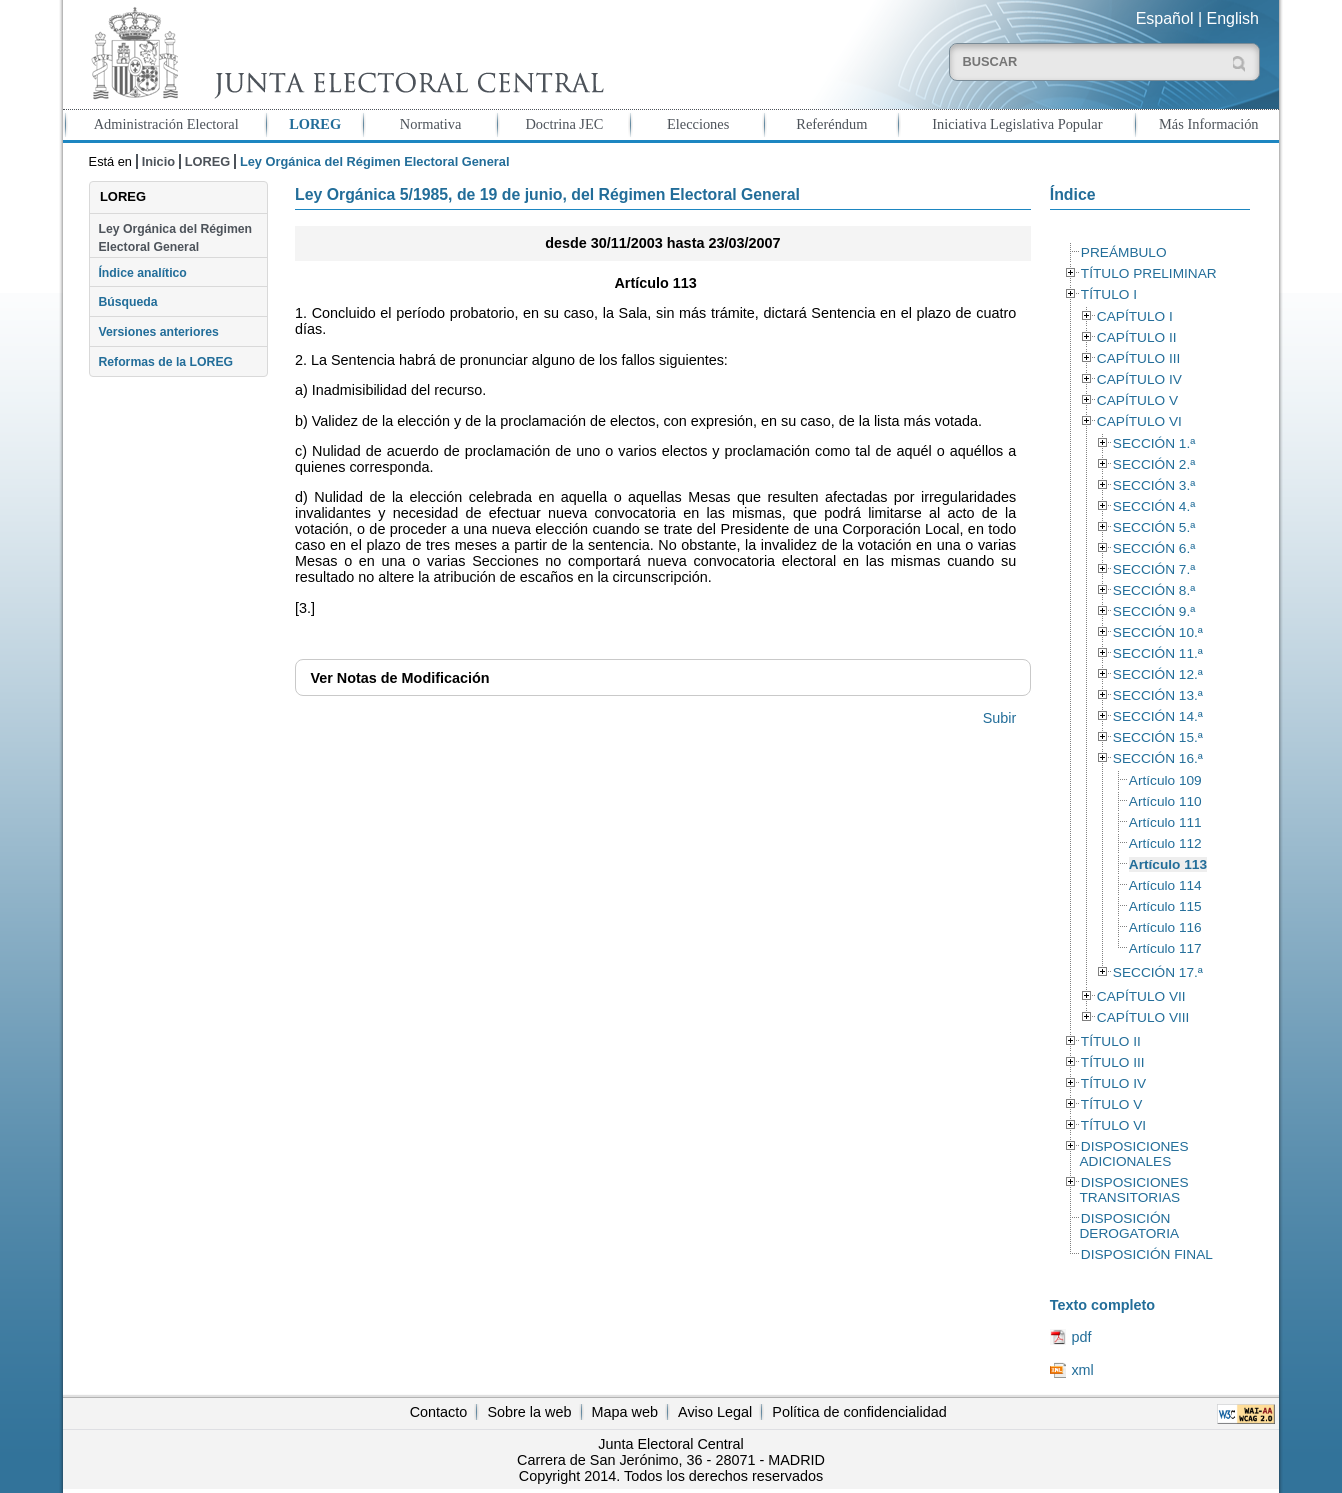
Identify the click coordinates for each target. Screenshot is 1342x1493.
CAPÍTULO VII (1141, 996)
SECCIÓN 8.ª (1154, 590)
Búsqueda (127, 302)
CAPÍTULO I (1135, 316)
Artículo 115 (1165, 906)
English (1233, 18)
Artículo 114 (1165, 885)
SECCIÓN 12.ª (1158, 674)
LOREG (315, 124)
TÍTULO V (1111, 1104)
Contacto (439, 1412)
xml (1082, 1370)
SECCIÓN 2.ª (1154, 464)
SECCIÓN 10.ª (1158, 632)
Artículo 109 (1165, 780)
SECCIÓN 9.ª (1154, 611)
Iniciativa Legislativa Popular (1017, 124)
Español (1165, 18)
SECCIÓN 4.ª (1154, 506)
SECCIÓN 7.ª (1154, 569)
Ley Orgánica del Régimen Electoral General (175, 238)
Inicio (158, 161)
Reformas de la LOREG (165, 362)
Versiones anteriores (158, 332)
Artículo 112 (1165, 843)
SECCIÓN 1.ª (1154, 443)
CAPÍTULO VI (1139, 421)
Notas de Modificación (399, 678)
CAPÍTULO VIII (1143, 1017)
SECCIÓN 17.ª (1158, 972)
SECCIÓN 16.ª (1158, 758)
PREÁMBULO (1124, 252)
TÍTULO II (1111, 1041)
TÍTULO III (1113, 1062)
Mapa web (625, 1412)
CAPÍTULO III (1138, 358)
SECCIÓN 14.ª (1158, 716)
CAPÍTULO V (1137, 400)
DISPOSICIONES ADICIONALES (1133, 1154)
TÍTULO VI (1113, 1125)
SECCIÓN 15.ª (1158, 737)
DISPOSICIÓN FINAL (1147, 1254)
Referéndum (831, 124)
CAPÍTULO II (1137, 337)
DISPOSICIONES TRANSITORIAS (1133, 1190)
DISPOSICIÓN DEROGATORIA (1129, 1226)
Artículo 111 (1165, 822)
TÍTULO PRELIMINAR (1149, 273)
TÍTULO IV (1113, 1083)
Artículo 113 (1168, 864)
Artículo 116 (1165, 927)
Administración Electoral (166, 124)
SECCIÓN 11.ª (1158, 653)
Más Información (1209, 124)
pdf (1081, 1337)
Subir (1000, 718)
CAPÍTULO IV (1139, 379)
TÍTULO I (1109, 294)
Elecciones (698, 124)
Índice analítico (142, 273)
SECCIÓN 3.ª (1154, 485)
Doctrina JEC (564, 124)
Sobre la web (529, 1412)
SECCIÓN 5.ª (1154, 527)
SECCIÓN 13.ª (1158, 695)
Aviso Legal (715, 1412)
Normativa (431, 124)
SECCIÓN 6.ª (1154, 548)
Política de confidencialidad (859, 1412)
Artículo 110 (1165, 801)
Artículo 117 (1165, 948)
